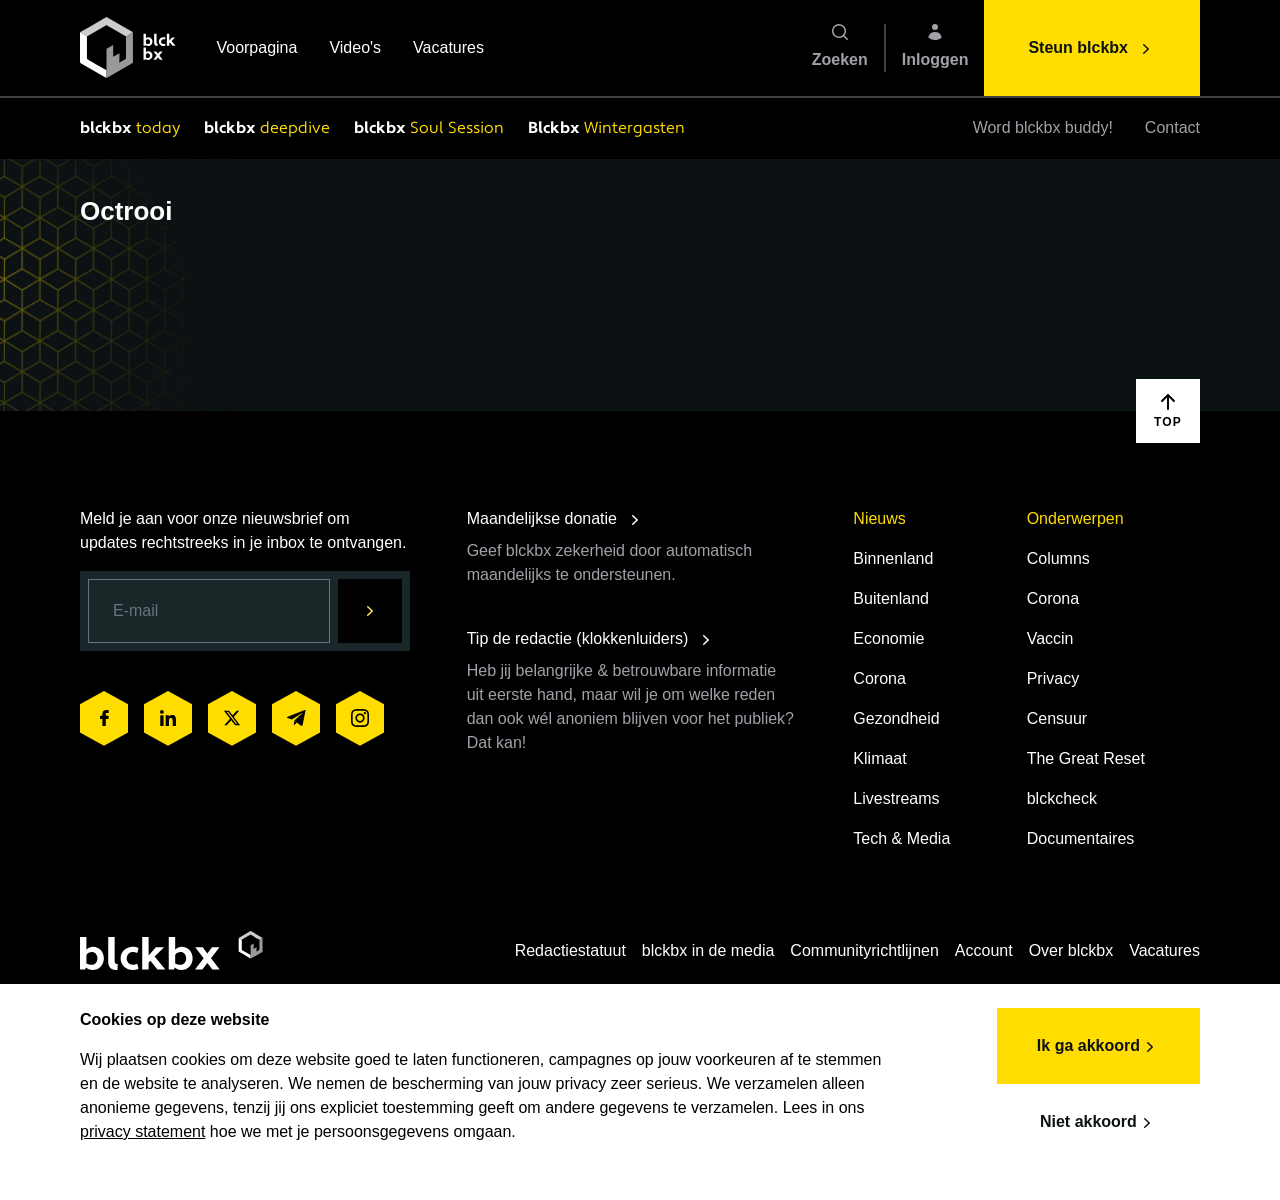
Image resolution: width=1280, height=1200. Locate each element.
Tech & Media (901, 838)
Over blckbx (1071, 950)
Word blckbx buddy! (1043, 127)
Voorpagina (256, 49)
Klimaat (879, 758)
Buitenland (891, 598)
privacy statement (142, 1131)
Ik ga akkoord (1098, 1047)
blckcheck (1062, 798)
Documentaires (1081, 838)
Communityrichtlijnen (864, 950)
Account (984, 950)
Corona (879, 678)
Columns (1058, 558)
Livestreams (896, 798)
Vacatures (448, 49)
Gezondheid (896, 718)
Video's (355, 49)
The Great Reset (1086, 758)
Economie (888, 638)
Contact (1172, 127)
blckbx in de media (708, 950)
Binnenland (893, 558)
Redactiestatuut (570, 950)
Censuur (1057, 718)
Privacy (1053, 678)
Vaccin (1050, 638)
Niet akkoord (1098, 1123)
